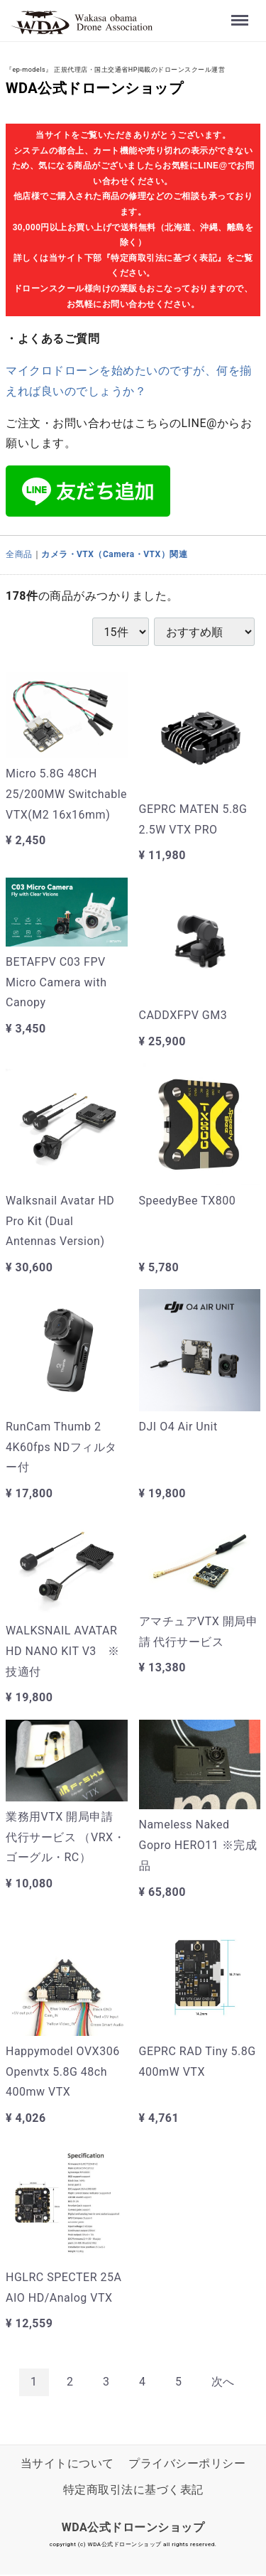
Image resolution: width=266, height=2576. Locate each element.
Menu (240, 12)
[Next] (223, 2382)
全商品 (19, 554)
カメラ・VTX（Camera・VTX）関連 (114, 554)
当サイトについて (67, 2463)
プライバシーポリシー (186, 2463)
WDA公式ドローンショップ (94, 88)
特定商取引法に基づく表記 (133, 2489)
